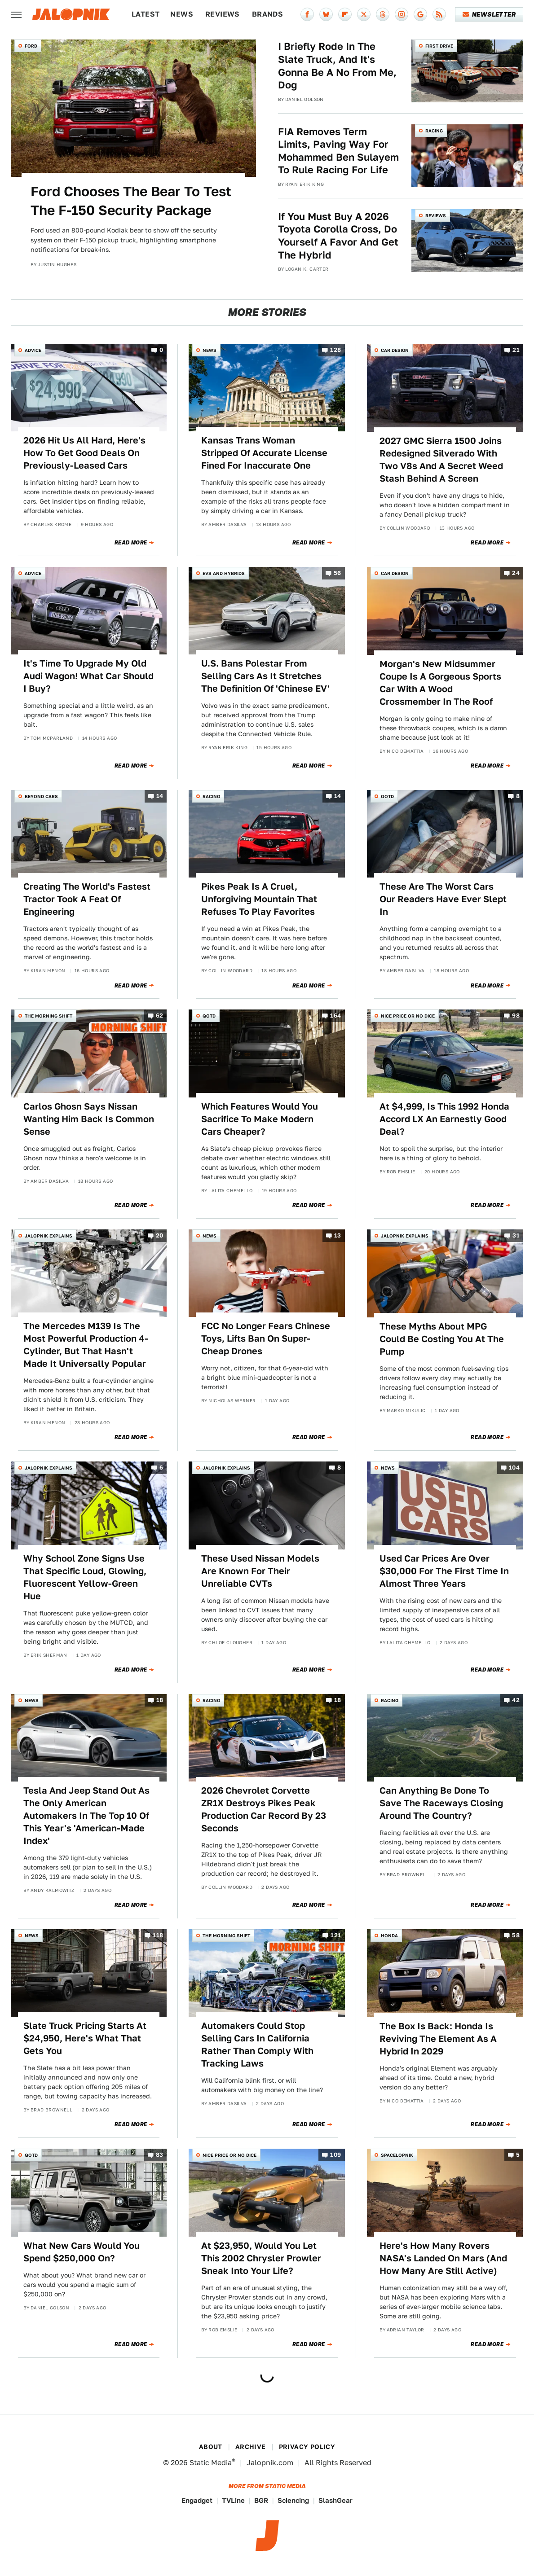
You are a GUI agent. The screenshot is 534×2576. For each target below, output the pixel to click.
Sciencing (293, 2500)
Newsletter (489, 14)
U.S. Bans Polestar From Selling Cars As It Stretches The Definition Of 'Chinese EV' (265, 676)
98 (516, 1016)
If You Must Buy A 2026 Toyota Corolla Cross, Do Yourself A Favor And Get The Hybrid (338, 236)
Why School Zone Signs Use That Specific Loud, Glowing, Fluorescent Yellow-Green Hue (84, 1577)
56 (337, 573)
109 (335, 2155)
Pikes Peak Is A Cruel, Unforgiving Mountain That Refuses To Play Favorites (259, 899)
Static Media (211, 2462)
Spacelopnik (397, 2155)
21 (516, 350)
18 (159, 1700)
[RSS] (439, 14)
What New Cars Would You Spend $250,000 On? (81, 2252)
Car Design (395, 350)
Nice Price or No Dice (408, 1015)
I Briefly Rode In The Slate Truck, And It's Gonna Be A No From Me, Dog (337, 65)
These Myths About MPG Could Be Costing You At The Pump (442, 1339)
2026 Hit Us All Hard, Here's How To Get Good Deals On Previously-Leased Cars (84, 453)
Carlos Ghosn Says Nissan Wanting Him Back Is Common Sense (88, 1119)
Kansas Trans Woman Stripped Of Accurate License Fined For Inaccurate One (264, 453)
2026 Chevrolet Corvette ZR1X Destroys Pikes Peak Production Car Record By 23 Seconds (263, 1809)
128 (335, 350)
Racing (434, 130)
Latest (145, 14)
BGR (261, 2500)
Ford (31, 45)
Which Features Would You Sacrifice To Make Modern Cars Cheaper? (259, 1119)
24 (516, 573)
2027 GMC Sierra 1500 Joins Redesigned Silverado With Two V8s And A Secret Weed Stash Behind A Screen (441, 459)
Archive (250, 2446)
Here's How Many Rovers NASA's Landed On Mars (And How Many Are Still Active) (443, 2258)
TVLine (233, 2500)
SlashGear (335, 2500)
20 (159, 1235)
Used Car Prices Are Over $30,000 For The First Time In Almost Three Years (444, 1571)
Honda (389, 1935)
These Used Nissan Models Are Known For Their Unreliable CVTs (260, 1571)
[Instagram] (401, 14)
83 (159, 2155)
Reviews (222, 14)
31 (516, 1235)
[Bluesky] (326, 14)
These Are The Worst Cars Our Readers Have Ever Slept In (443, 899)
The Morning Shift (48, 1015)
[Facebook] (307, 14)
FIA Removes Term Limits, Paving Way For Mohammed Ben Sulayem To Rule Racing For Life (338, 151)
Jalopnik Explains (48, 1235)
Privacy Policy (307, 2446)
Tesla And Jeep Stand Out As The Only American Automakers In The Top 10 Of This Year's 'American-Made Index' (86, 1815)
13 (337, 1235)
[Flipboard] (345, 14)
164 (335, 1016)
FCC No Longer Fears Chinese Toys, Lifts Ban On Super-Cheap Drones (265, 1338)
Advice (33, 350)
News (181, 14)
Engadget (196, 2500)
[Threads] (382, 14)
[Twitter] (364, 14)
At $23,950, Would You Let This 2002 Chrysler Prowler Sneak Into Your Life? (261, 2258)
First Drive (439, 45)
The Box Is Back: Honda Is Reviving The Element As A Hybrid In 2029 (438, 2039)
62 (159, 1016)
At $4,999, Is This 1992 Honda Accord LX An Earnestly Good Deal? (444, 1119)
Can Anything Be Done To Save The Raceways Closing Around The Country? (441, 1803)
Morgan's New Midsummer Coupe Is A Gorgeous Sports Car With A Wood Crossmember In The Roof (440, 682)
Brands (267, 14)
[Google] (420, 14)
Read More (131, 543)
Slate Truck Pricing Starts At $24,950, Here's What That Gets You (84, 2038)
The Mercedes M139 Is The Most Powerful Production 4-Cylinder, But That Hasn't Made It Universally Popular (85, 1345)
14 (159, 796)
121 (336, 1935)
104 (514, 1468)
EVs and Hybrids (224, 573)
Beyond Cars (41, 796)
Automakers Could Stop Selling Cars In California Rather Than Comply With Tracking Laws (257, 2044)
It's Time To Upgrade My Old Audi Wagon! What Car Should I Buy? (88, 676)
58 (516, 1935)
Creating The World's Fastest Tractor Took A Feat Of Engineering (86, 899)
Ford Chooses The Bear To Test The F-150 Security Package (131, 200)
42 (516, 1700)
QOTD (387, 796)
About (210, 2446)
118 (158, 1935)
